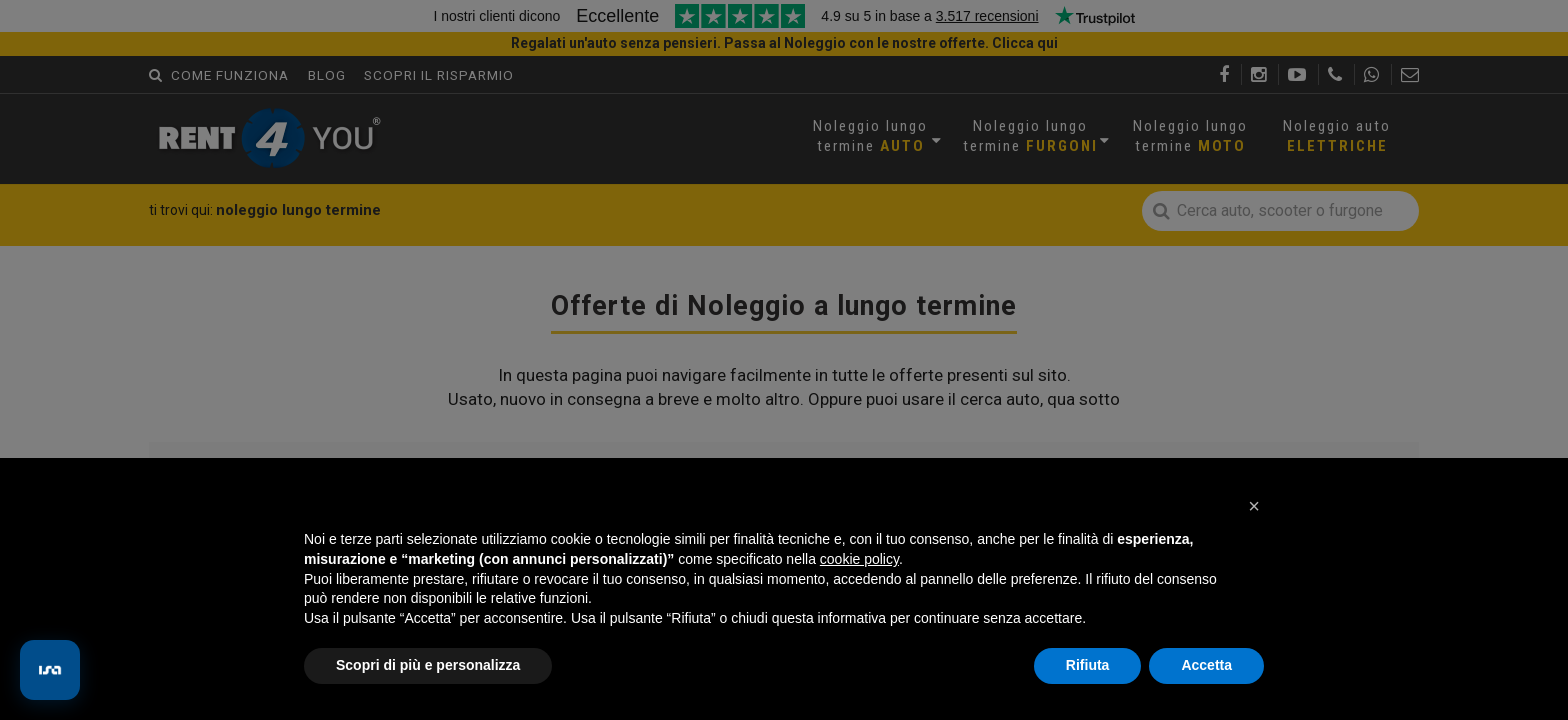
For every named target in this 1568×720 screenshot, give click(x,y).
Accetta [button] (1206, 665)
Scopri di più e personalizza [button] (428, 665)
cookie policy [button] (859, 559)
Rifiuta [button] (1088, 665)
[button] (1254, 506)
